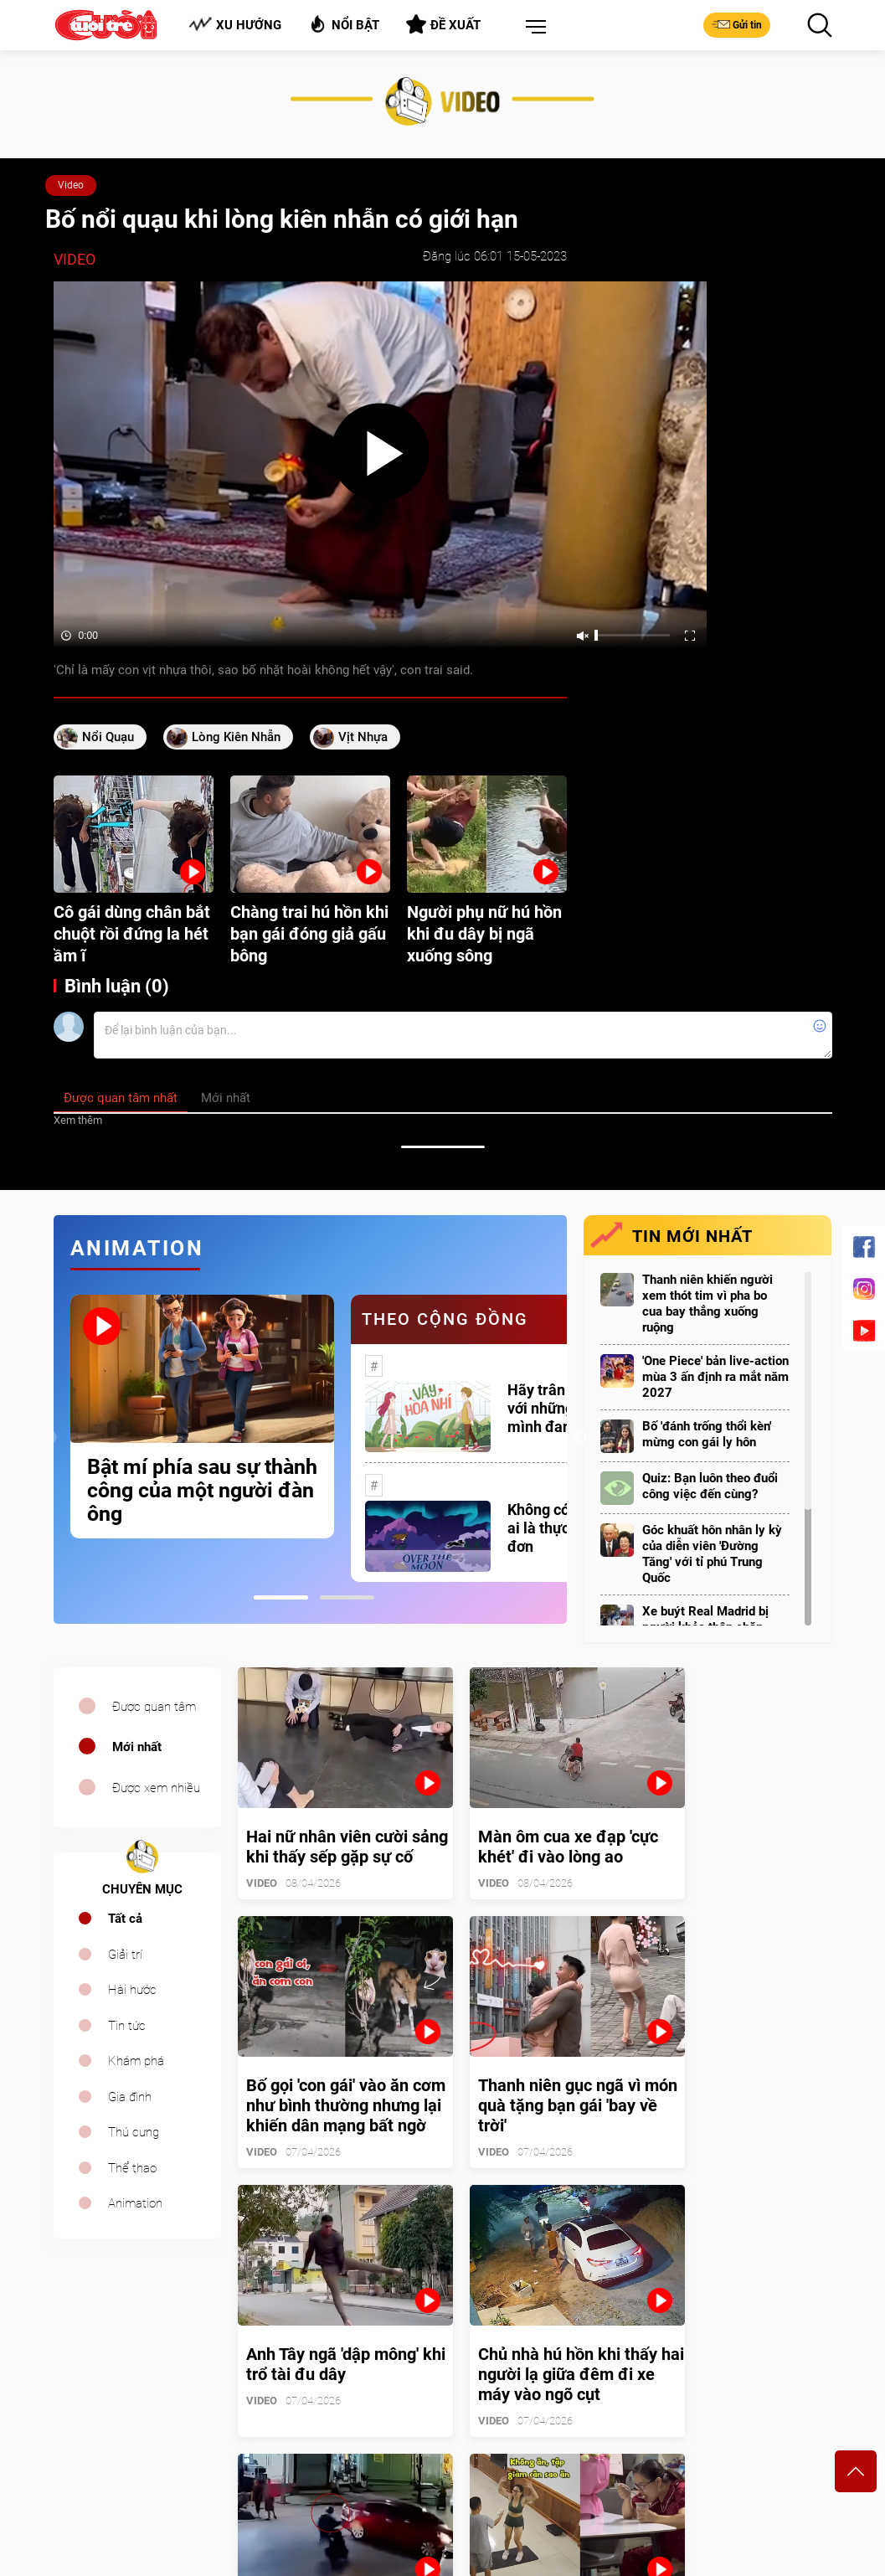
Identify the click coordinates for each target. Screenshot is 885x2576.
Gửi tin (737, 24)
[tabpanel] (202, 1416)
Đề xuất (443, 24)
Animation (135, 2203)
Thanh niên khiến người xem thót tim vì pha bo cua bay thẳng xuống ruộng (707, 1303)
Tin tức (127, 2025)
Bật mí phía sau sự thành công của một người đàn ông (202, 1490)
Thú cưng (133, 2132)
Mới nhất (137, 1746)
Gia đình (130, 2097)
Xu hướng (234, 25)
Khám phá (136, 2061)
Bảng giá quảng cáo (762, 2372)
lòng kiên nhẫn (236, 736)
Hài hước (132, 1989)
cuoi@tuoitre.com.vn (308, 2452)
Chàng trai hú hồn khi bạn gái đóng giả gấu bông (309, 934)
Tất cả (125, 1918)
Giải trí (125, 1954)
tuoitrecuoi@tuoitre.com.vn (522, 2452)
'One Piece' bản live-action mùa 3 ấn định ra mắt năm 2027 (715, 1376)
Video (71, 185)
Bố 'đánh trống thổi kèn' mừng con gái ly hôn (706, 1434)
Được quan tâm (154, 1706)
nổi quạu (108, 736)
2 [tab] (347, 1597)
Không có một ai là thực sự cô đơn (558, 1528)
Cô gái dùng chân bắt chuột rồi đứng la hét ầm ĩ (132, 934)
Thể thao (132, 2168)
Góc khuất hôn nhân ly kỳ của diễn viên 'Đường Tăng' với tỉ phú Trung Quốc (712, 1553)
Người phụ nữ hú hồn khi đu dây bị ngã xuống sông (484, 934)
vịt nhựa (363, 736)
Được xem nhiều (156, 1787)
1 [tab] (281, 1597)
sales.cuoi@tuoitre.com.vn (123, 2475)
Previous (49, 1438)
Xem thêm (78, 1120)
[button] (532, 27)
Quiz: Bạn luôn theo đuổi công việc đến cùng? (710, 1486)
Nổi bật (343, 23)
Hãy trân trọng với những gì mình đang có (556, 1408)
